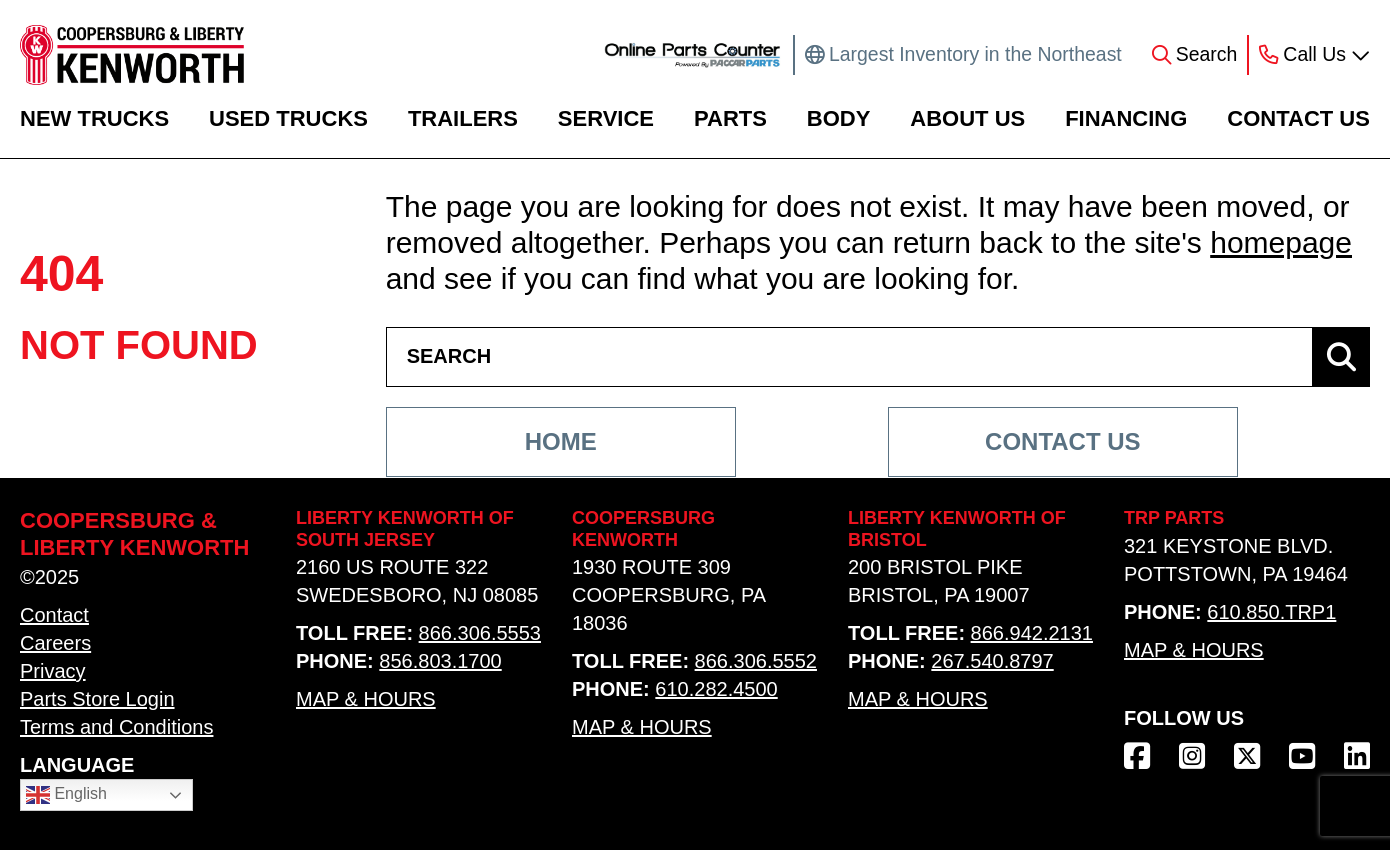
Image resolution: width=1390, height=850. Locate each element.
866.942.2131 (1032, 633)
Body (839, 118)
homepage (1281, 242)
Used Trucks (288, 118)
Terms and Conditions (116, 727)
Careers (55, 643)
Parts (730, 118)
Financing (1126, 118)
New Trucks (94, 118)
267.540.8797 (992, 661)
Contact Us (1298, 118)
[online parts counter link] (692, 55)
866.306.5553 (480, 633)
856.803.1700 (440, 661)
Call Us (1314, 54)
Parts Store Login (97, 699)
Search (1207, 54)
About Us (967, 118)
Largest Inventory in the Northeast (975, 54)
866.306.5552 (756, 661)
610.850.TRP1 (1271, 612)
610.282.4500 (716, 689)
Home (561, 441)
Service (606, 118)
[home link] (132, 55)
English (66, 795)
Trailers (463, 118)
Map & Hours (366, 699)
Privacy (53, 671)
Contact (54, 615)
